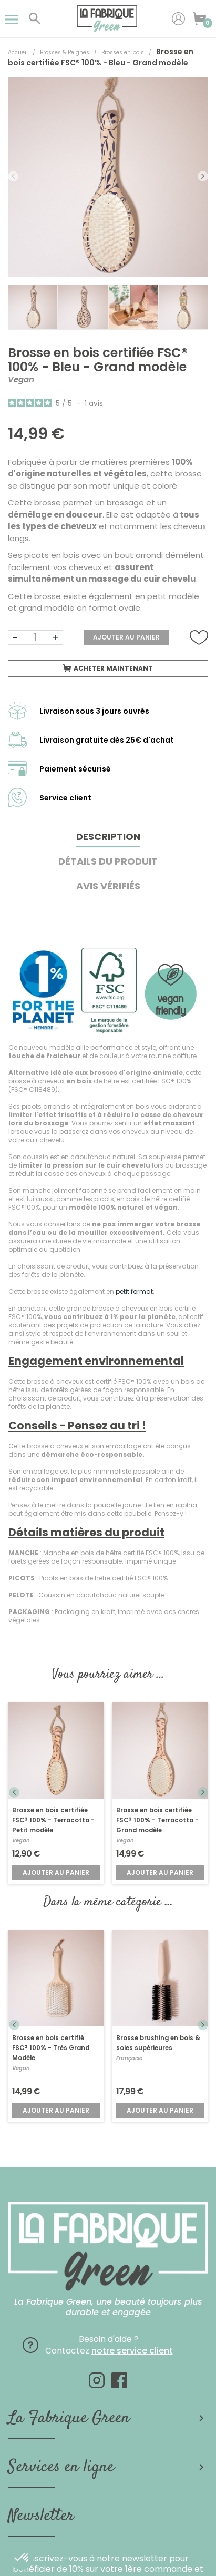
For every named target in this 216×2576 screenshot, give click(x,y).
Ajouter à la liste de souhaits (199, 637)
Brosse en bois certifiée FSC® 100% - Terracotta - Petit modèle (53, 1820)
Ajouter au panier (126, 637)
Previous (13, 176)
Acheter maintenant (108, 668)
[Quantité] (35, 637)
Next (203, 176)
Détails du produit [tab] (108, 861)
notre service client (132, 2351)
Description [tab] (108, 836)
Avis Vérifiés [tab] (108, 886)
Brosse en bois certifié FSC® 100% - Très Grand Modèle (50, 2048)
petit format (134, 1291)
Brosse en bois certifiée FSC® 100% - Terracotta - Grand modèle (157, 1820)
